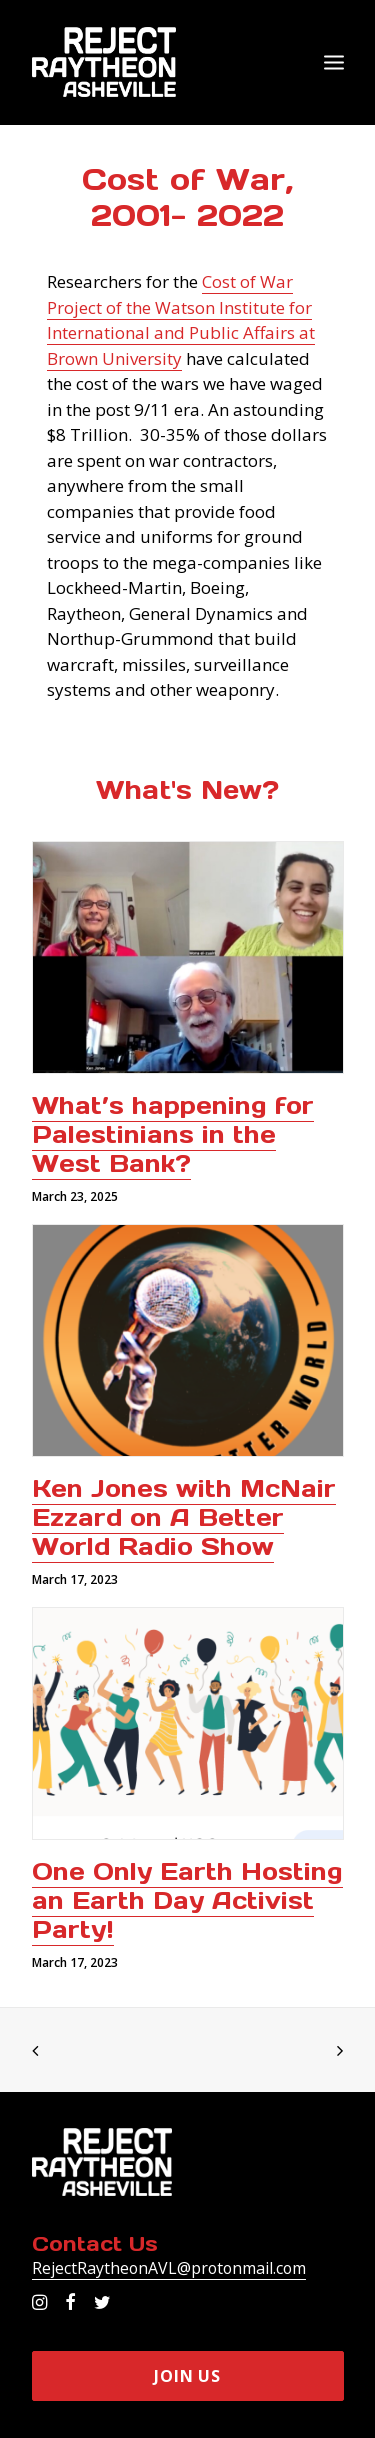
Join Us (187, 2376)
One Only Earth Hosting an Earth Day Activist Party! (187, 1900)
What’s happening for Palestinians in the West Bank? (173, 1134)
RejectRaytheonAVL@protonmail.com (169, 2268)
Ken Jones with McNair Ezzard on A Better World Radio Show (184, 1517)
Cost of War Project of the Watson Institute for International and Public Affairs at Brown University (181, 320)
